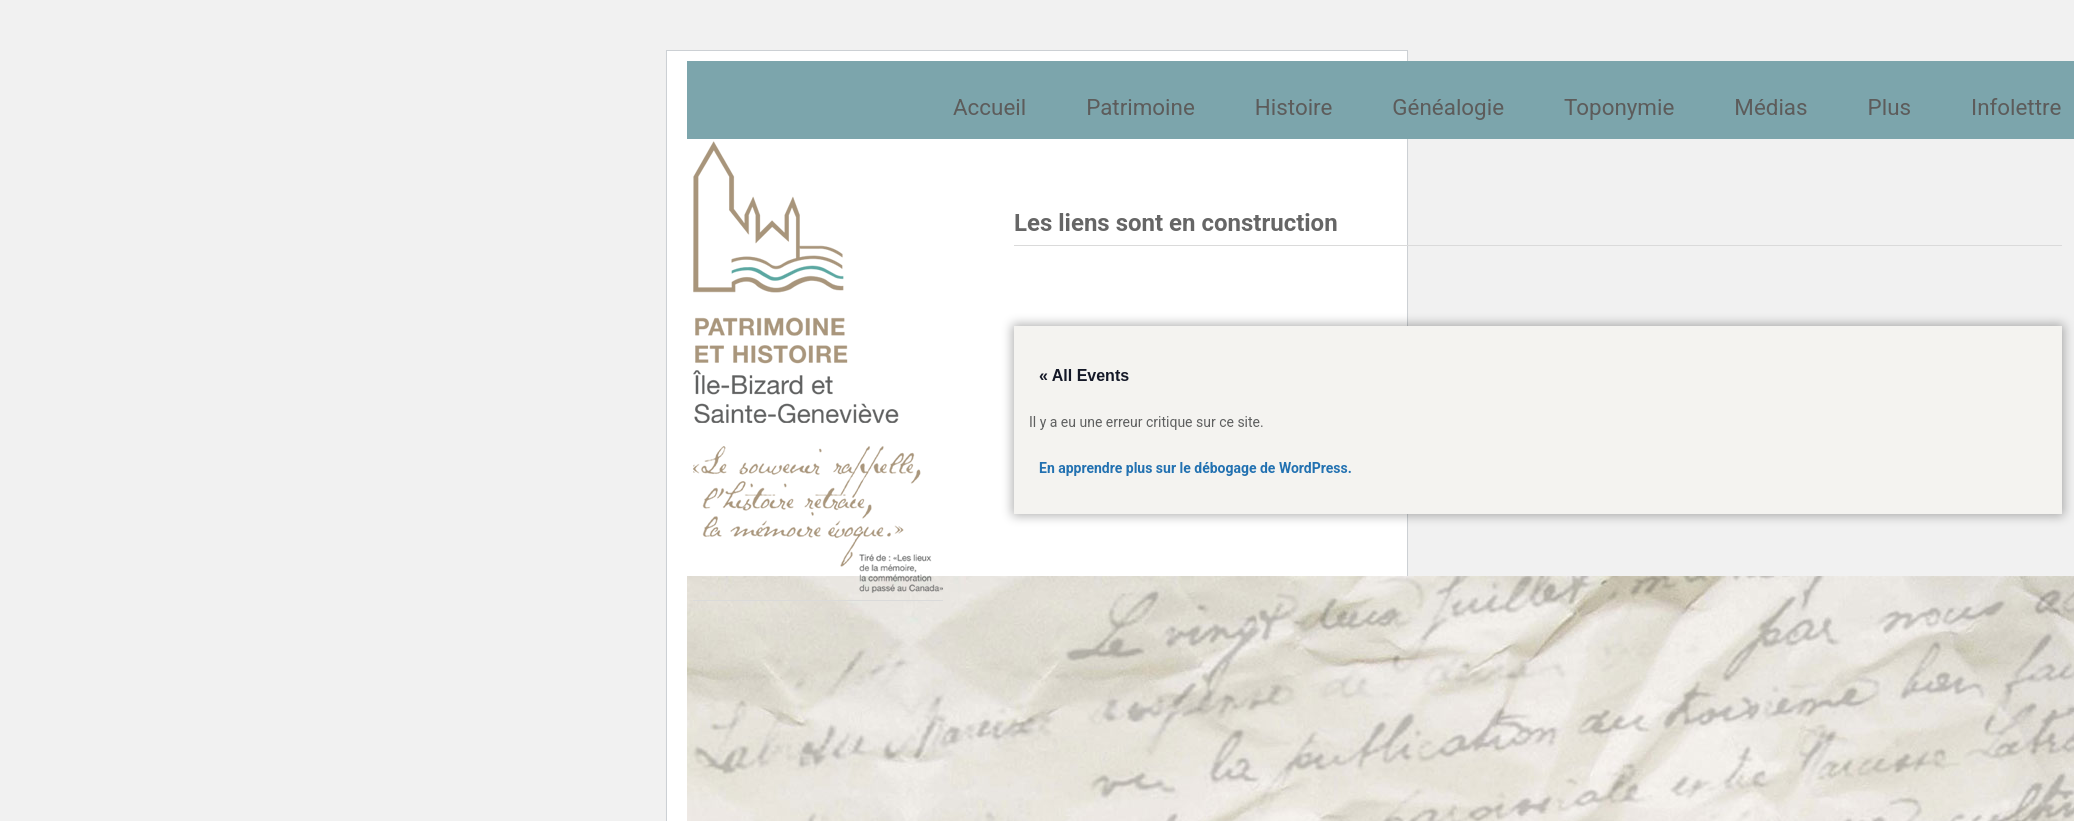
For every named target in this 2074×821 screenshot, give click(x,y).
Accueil (989, 107)
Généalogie (1448, 107)
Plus (1889, 107)
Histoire (1294, 107)
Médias (1770, 107)
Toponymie (1619, 107)
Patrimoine (1140, 107)
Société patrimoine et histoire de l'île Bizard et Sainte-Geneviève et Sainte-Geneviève (818, 367)
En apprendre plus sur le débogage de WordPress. (1195, 468)
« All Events (1084, 375)
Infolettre (2016, 107)
